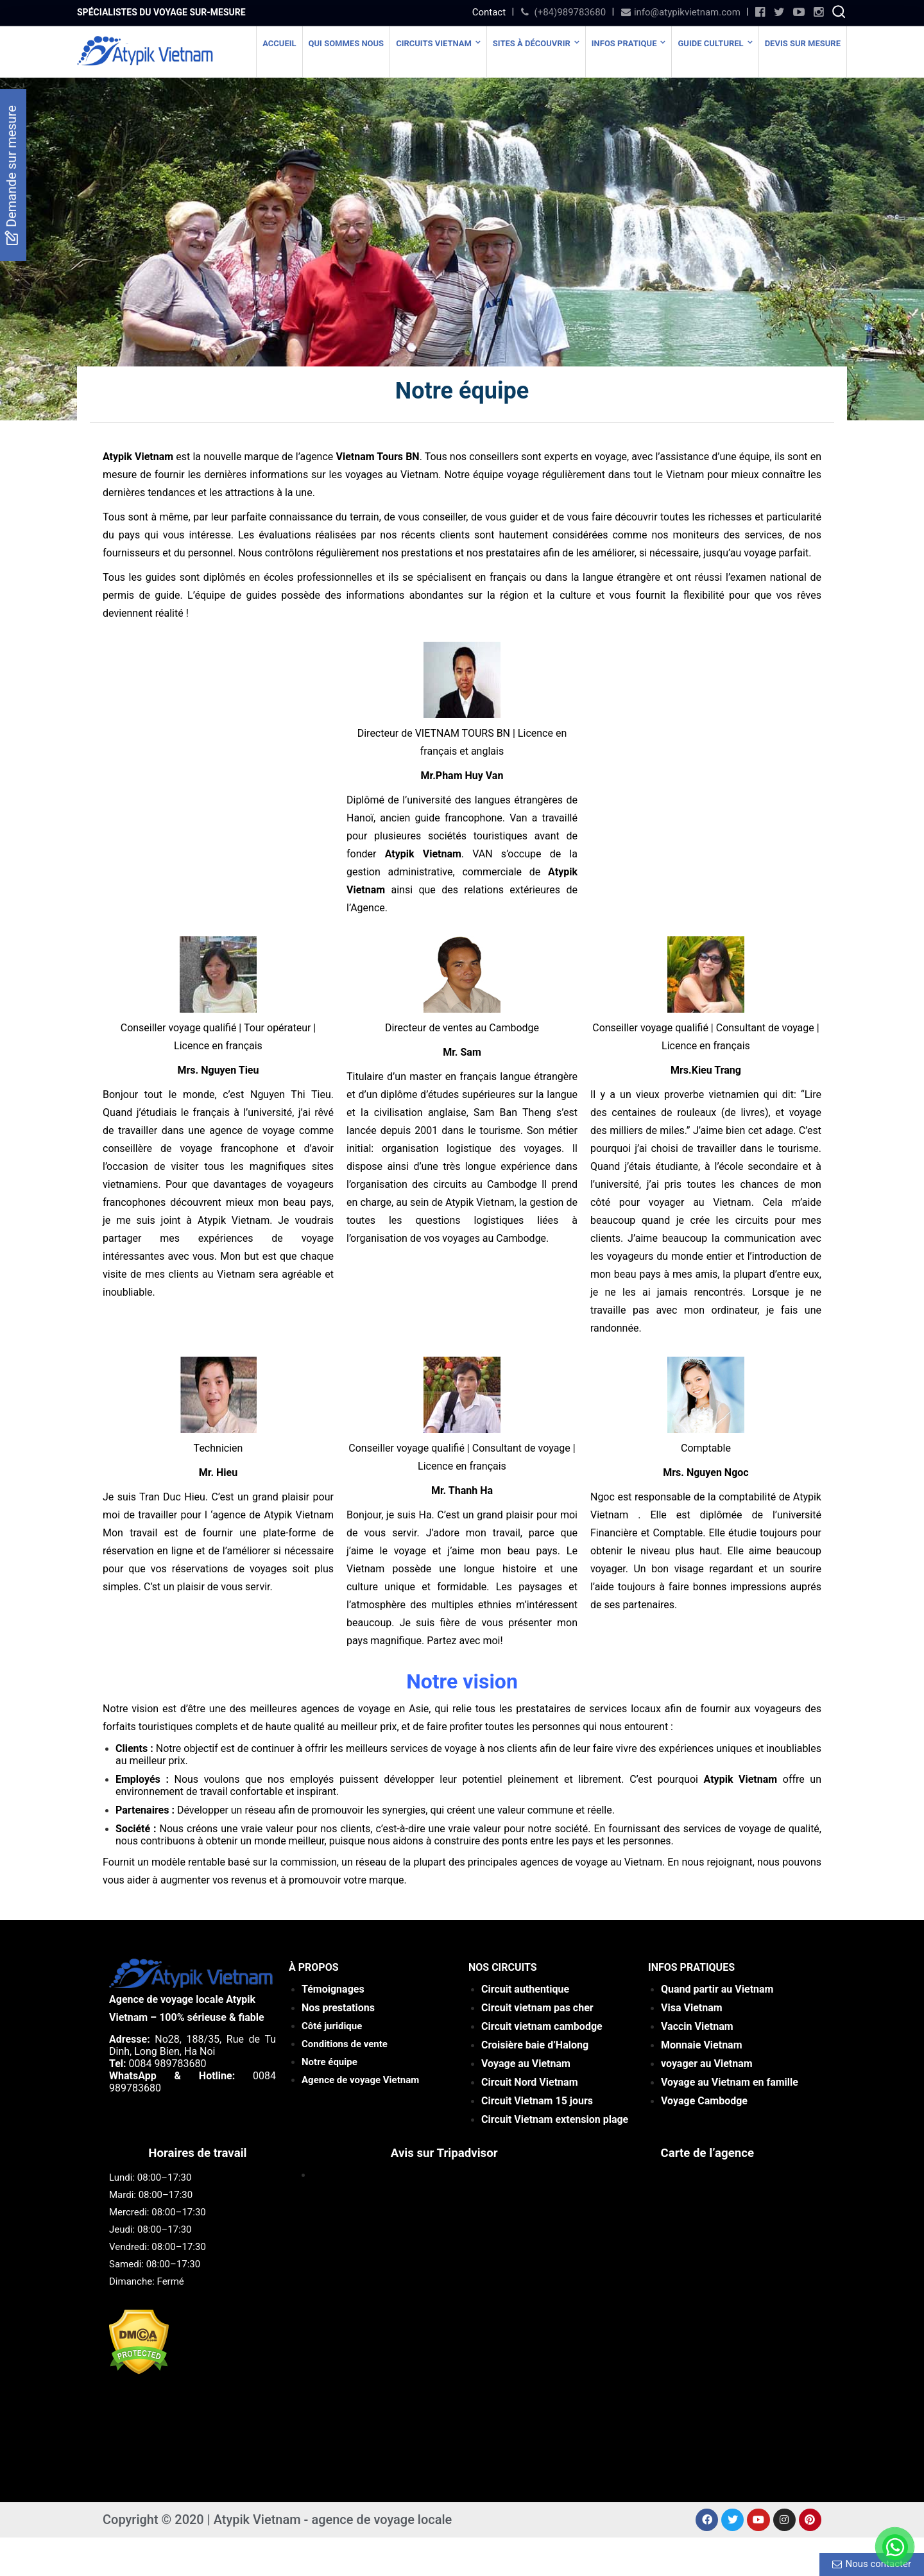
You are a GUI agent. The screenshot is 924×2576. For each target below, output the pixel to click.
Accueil (279, 43)
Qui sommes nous (346, 43)
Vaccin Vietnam (697, 2026)
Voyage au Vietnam (525, 2063)
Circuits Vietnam (434, 43)
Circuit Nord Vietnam (529, 2082)
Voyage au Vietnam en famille (729, 2082)
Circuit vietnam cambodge (542, 2026)
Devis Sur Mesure (803, 43)
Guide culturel (710, 43)
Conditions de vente (345, 2044)
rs (538, 2101)
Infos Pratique (624, 43)
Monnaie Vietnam (701, 2045)
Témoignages (333, 1989)
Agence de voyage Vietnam (360, 2080)
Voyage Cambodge (704, 2101)
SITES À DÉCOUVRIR (531, 43)
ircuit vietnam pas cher (540, 2008)
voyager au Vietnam (707, 2063)
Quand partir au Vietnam (717, 1989)
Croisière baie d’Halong (534, 2045)
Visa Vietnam (692, 2008)
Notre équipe (329, 2062)
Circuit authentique (526, 1989)
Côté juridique (332, 2026)
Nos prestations (338, 2008)
